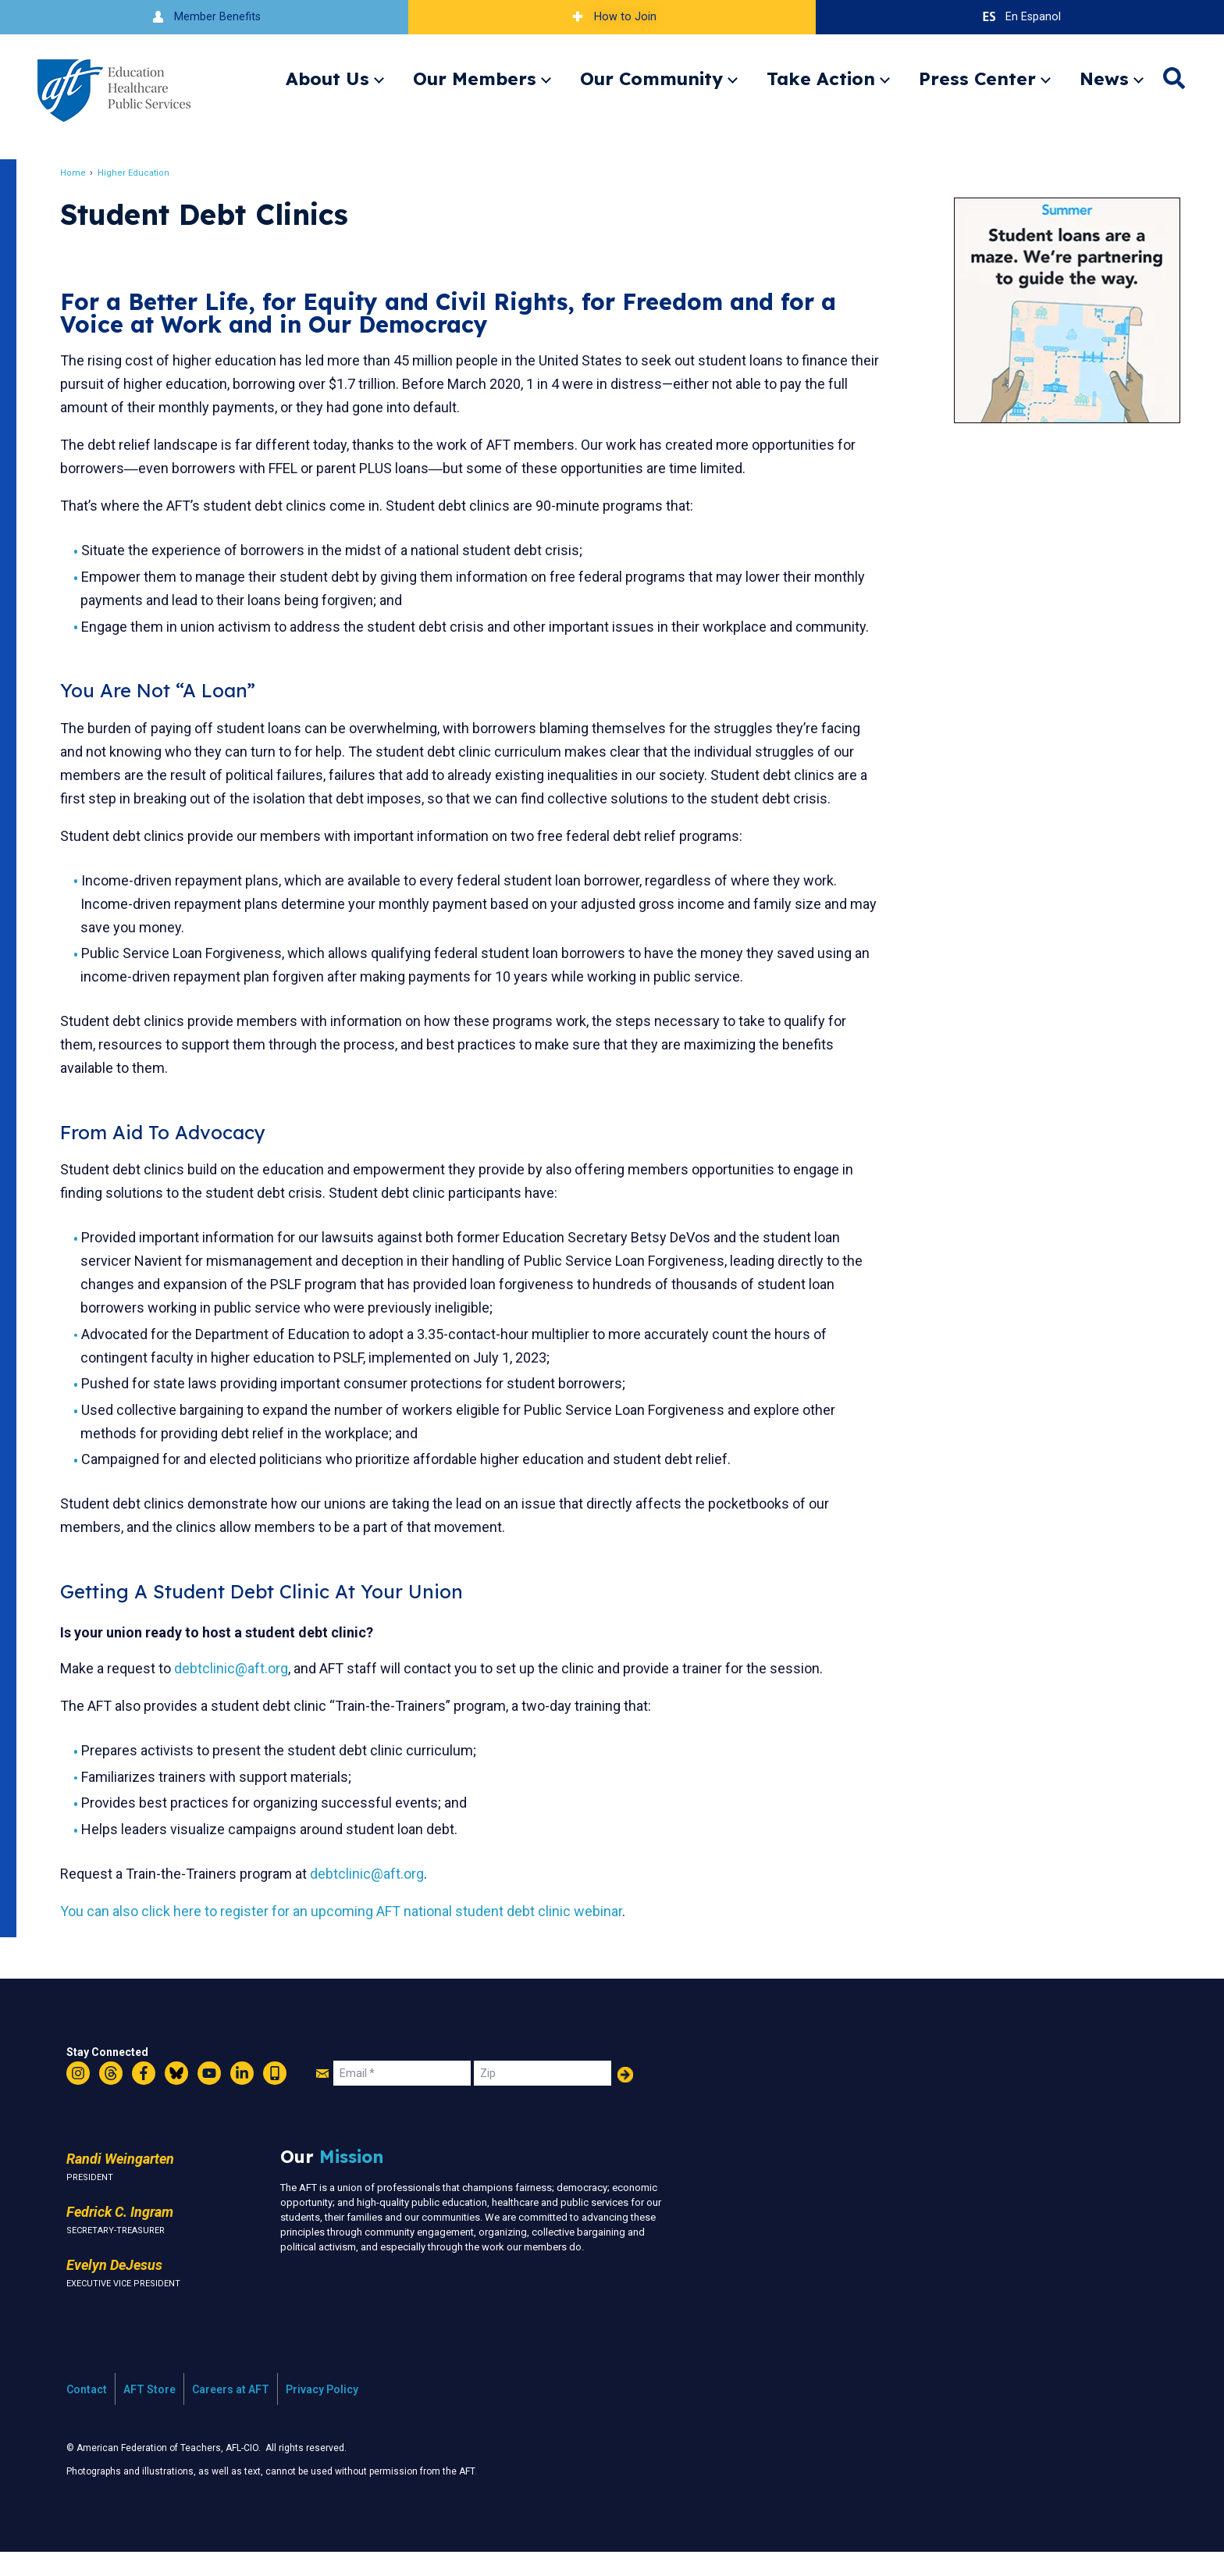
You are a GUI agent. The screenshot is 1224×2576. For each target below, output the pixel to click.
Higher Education (142, 173)
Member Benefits (204, 16)
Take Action (821, 78)
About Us (327, 78)
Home (81, 173)
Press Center (977, 78)
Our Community (651, 78)
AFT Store (149, 2413)
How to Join (612, 16)
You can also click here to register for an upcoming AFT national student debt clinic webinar (350, 1934)
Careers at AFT (230, 2413)
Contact (86, 2413)
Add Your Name (625, 2098)
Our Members (474, 78)
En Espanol (1020, 16)
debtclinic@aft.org (240, 1691)
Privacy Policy (322, 2413)
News (1104, 78)
